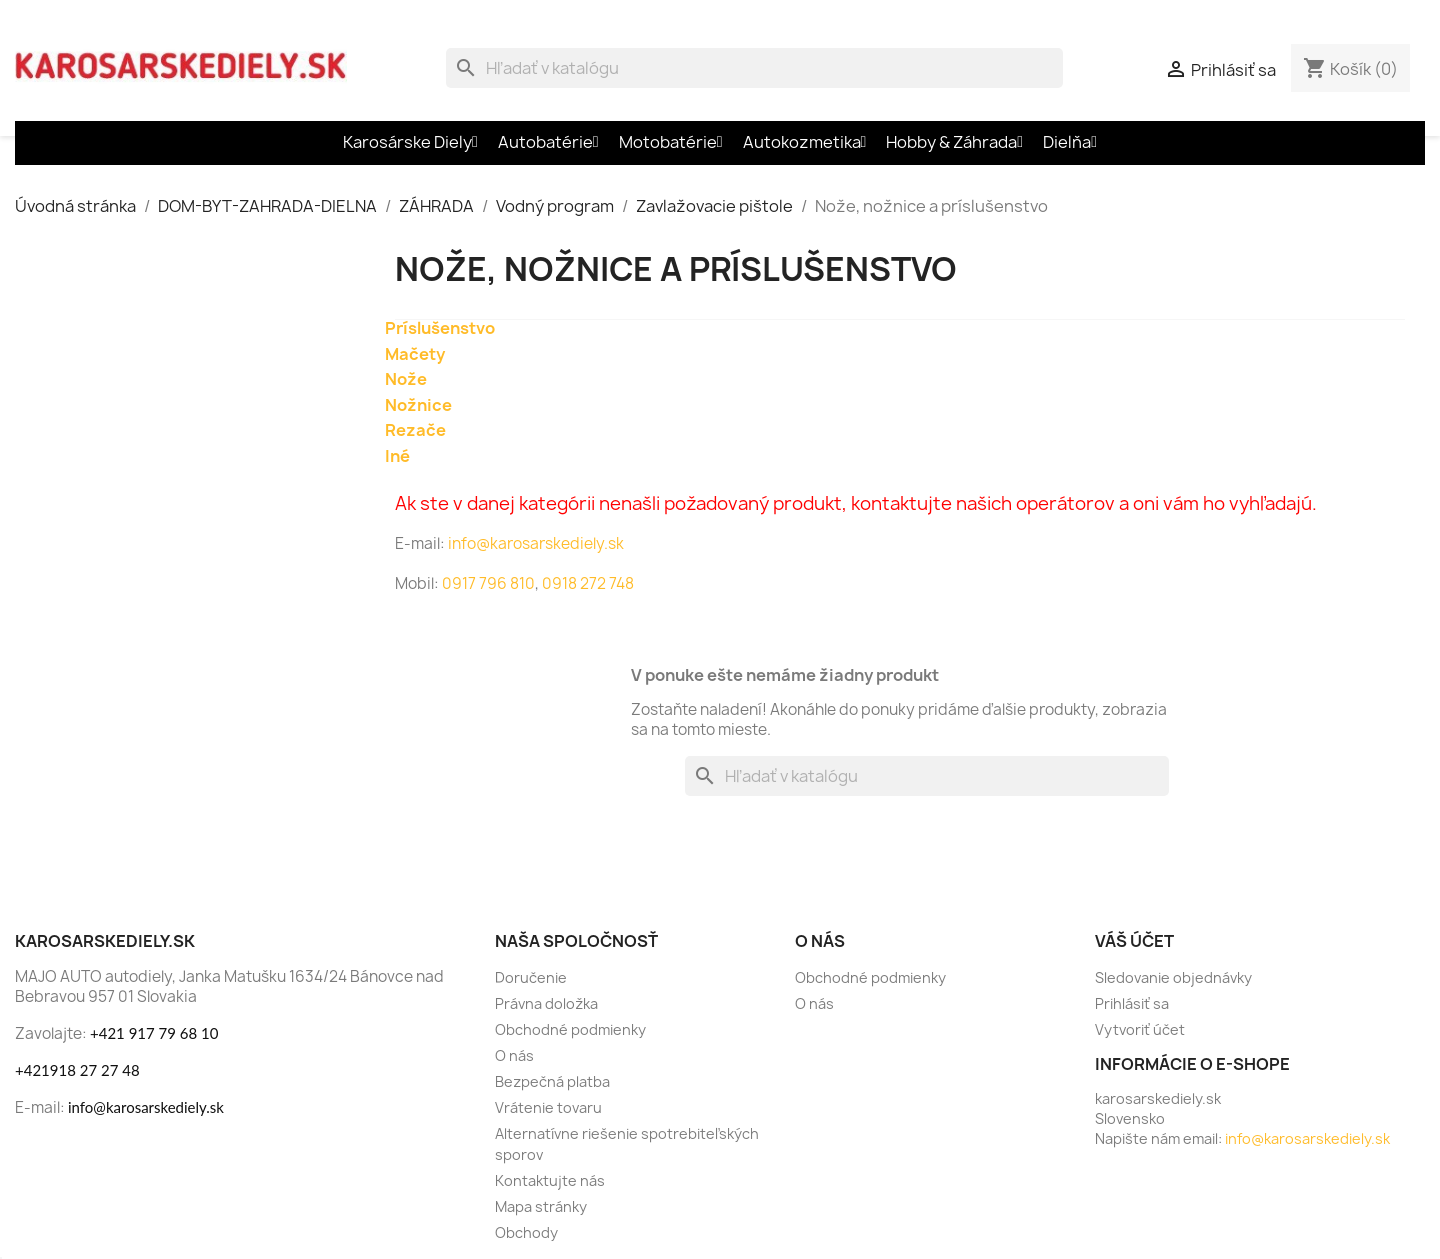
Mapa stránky (541, 1206)
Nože (406, 379)
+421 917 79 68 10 (154, 1033)
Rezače (415, 430)
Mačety (415, 354)
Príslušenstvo (440, 328)
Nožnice (418, 405)
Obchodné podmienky (570, 1029)
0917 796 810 (488, 583)
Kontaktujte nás (550, 1180)
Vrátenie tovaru (548, 1107)
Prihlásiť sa (1132, 1003)
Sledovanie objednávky (1173, 977)
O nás (514, 1055)
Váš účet (1134, 941)
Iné (397, 456)
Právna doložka (546, 1003)
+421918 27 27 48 (77, 1070)
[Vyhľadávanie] (754, 68)
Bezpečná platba (552, 1081)
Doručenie (531, 977)
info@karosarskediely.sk (534, 543)
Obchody (526, 1232)
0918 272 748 (588, 583)
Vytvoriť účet (1140, 1029)
